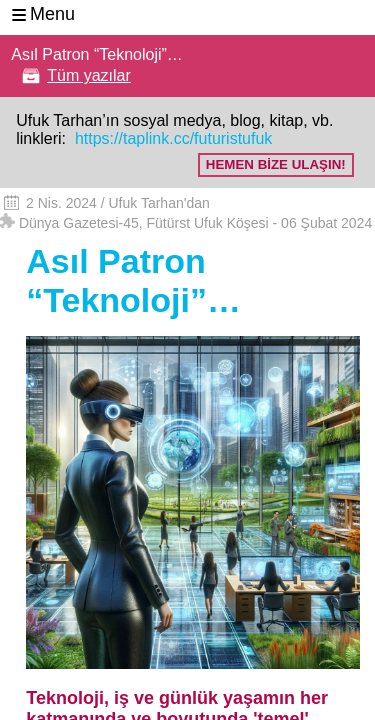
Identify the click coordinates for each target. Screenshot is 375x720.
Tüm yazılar (89, 75)
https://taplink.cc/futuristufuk (171, 138)
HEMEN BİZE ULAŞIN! (276, 164)
